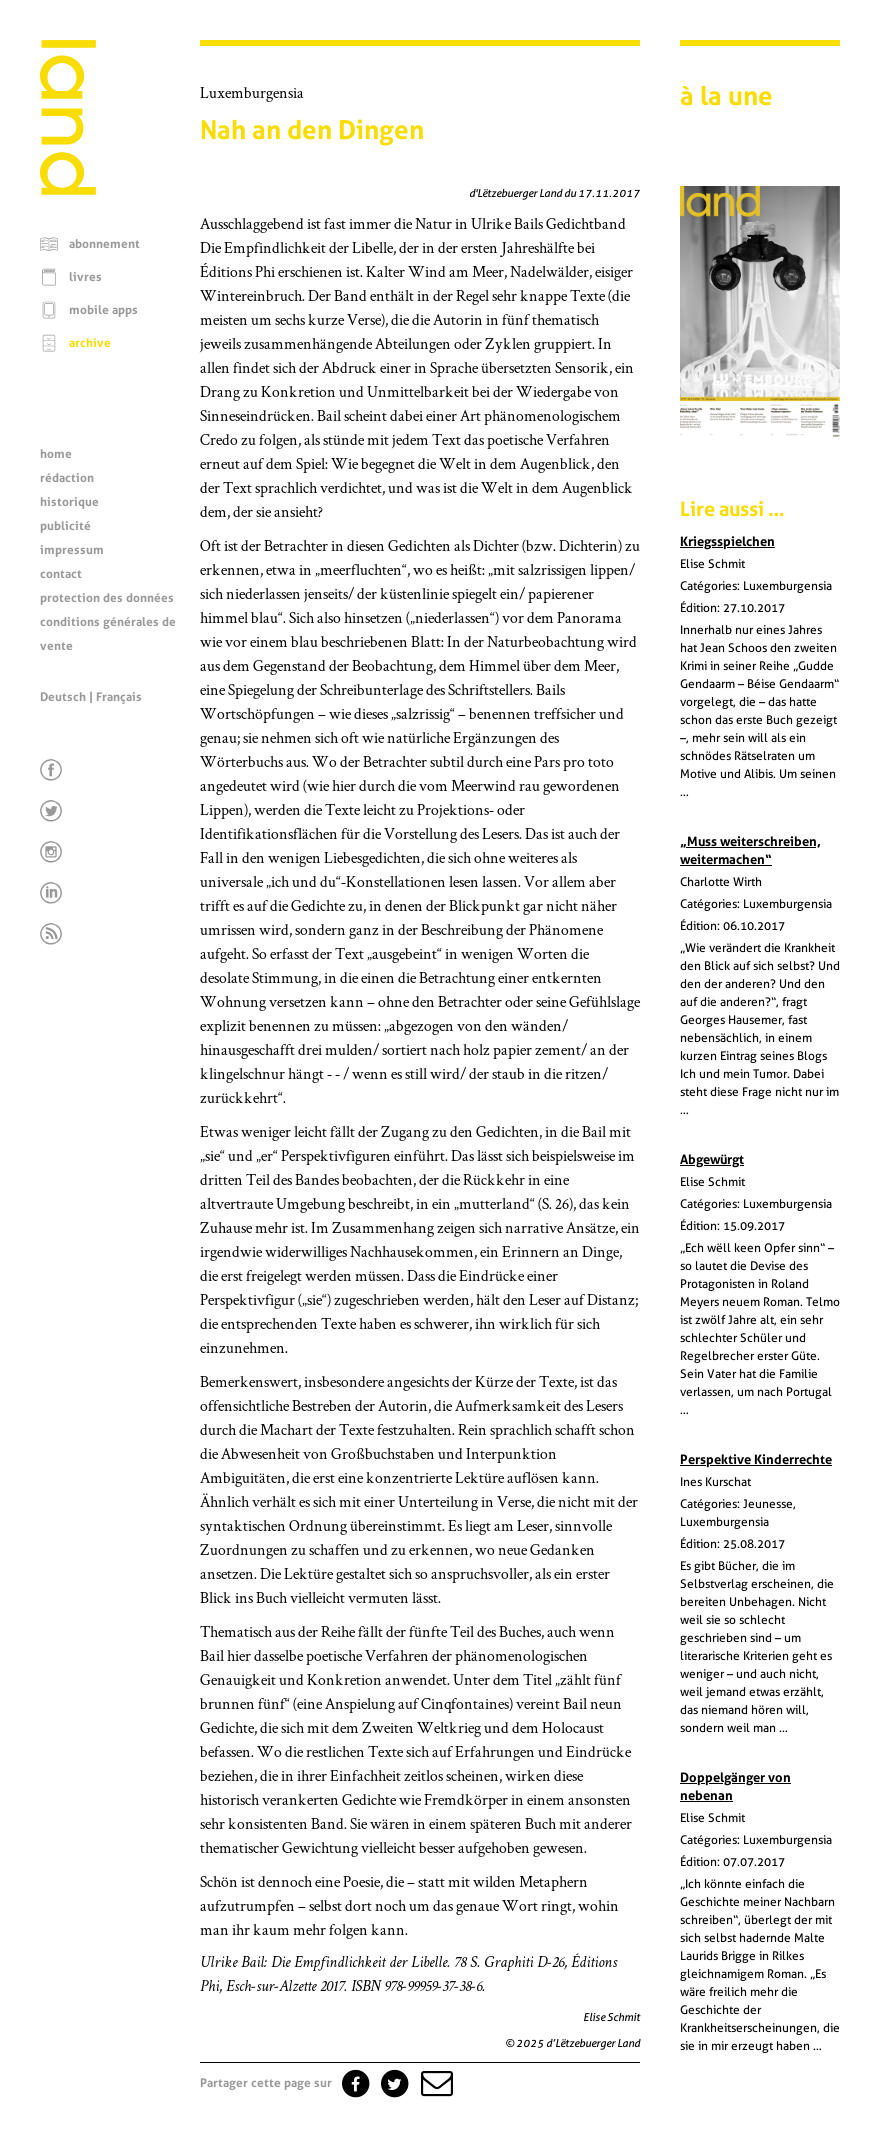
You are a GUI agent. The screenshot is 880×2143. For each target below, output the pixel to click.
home (56, 454)
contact (61, 574)
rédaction (67, 478)
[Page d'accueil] (68, 190)
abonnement (104, 244)
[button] (435, 2083)
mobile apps (103, 310)
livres (85, 277)
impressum (72, 550)
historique (69, 502)
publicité (65, 526)
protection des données (107, 598)
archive (90, 343)
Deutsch (63, 697)
